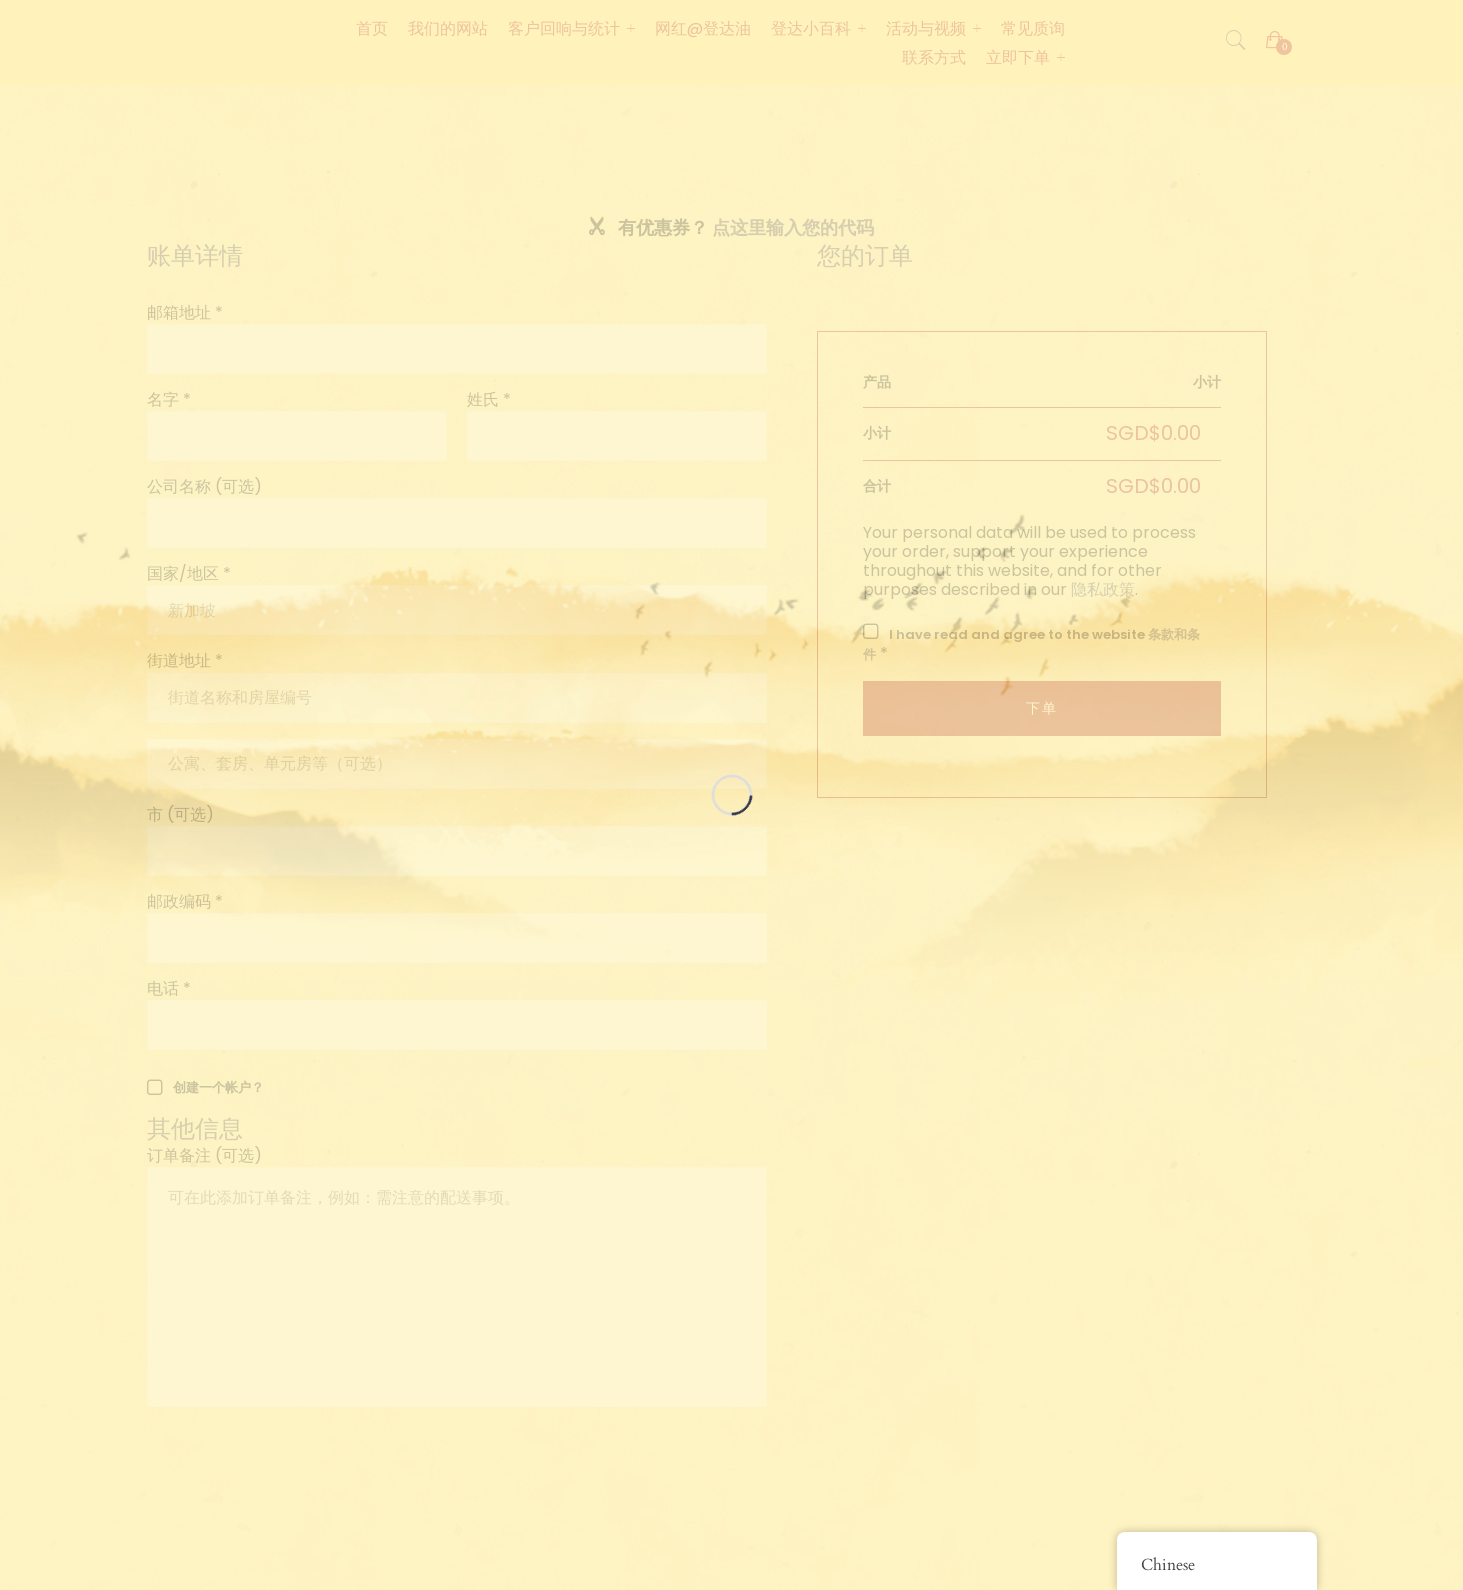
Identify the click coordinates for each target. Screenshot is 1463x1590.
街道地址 (185, 660)
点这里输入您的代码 (793, 227)
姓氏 (489, 399)
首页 (372, 28)
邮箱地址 (185, 312)
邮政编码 (185, 901)
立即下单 (1018, 57)
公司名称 (204, 486)
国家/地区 (189, 573)
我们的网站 (448, 28)
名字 (169, 399)
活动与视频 (926, 28)
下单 (1042, 708)
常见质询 (1033, 28)
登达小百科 (811, 28)
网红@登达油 (703, 28)
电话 (169, 988)
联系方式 (934, 57)
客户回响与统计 (564, 28)
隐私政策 (1103, 589)
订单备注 (204, 1155)
